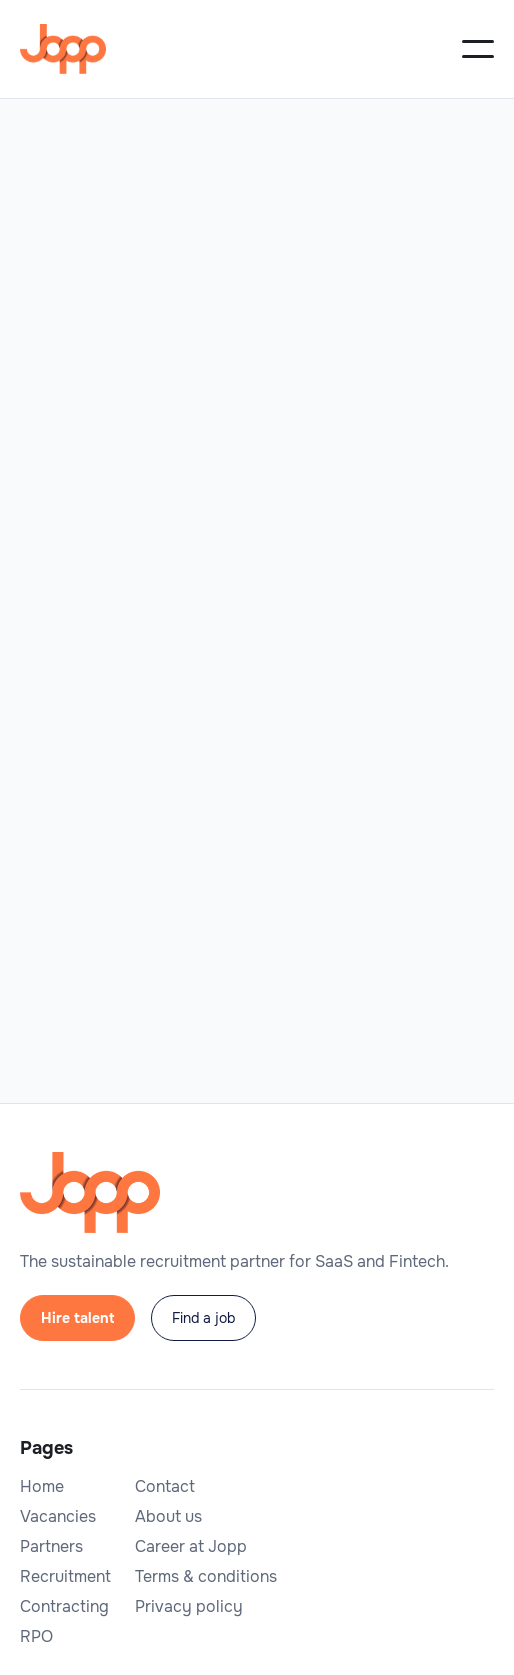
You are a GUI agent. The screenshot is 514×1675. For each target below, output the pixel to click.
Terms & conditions (206, 1577)
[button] (478, 49)
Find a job (203, 1318)
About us (168, 1517)
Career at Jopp (191, 1547)
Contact (165, 1487)
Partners (51, 1547)
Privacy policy (189, 1607)
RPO (36, 1637)
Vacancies (58, 1517)
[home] (63, 49)
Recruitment (65, 1577)
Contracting (64, 1607)
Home (42, 1487)
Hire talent (77, 1318)
